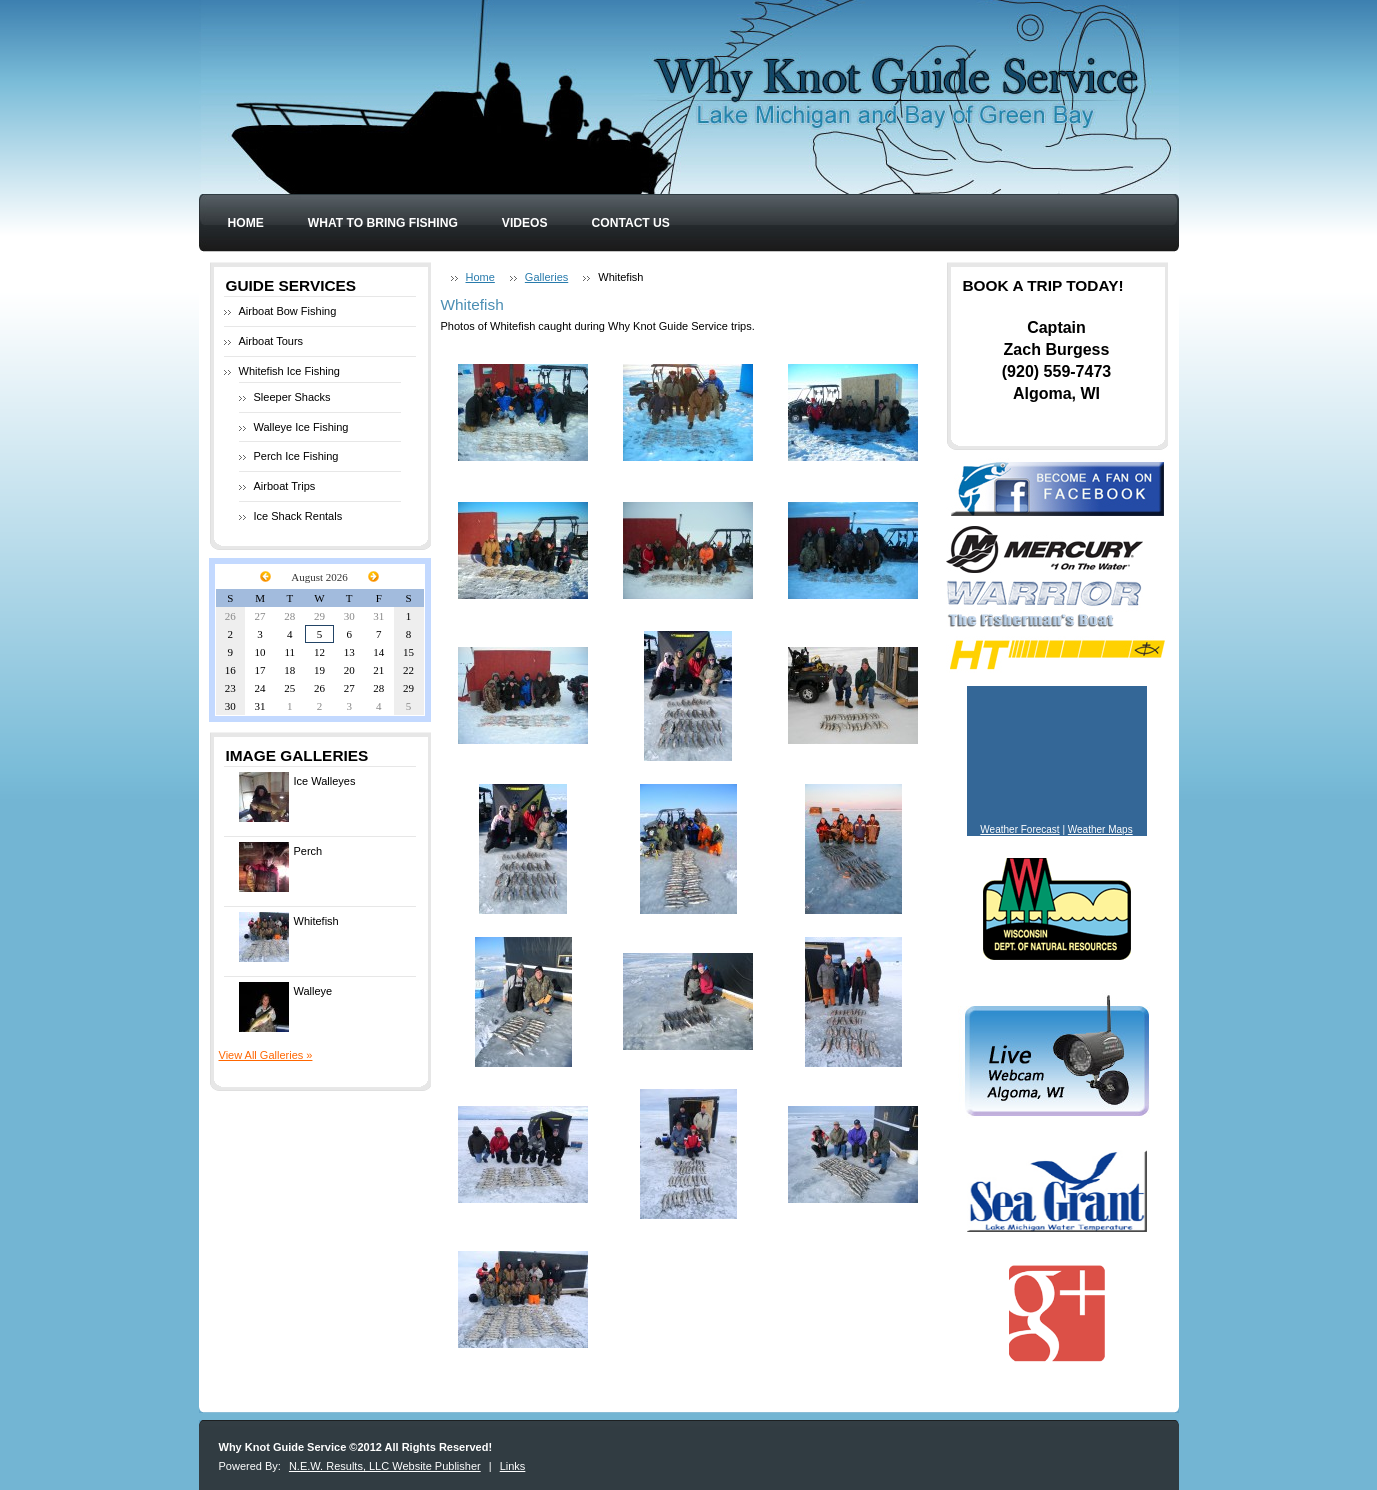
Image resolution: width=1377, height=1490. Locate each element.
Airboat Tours (271, 341)
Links (513, 1466)
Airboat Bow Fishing (288, 311)
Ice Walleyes (297, 797)
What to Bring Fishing (383, 223)
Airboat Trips (285, 486)
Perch (281, 867)
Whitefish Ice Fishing (289, 371)
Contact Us (631, 223)
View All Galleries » (266, 1055)
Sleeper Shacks (292, 397)
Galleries (546, 277)
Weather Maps (1100, 829)
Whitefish (289, 937)
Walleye (286, 1007)
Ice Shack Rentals (298, 516)
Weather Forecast (1019, 829)
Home (246, 223)
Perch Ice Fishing (296, 456)
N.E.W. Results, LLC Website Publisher (385, 1466)
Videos (525, 223)
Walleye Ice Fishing (301, 427)
